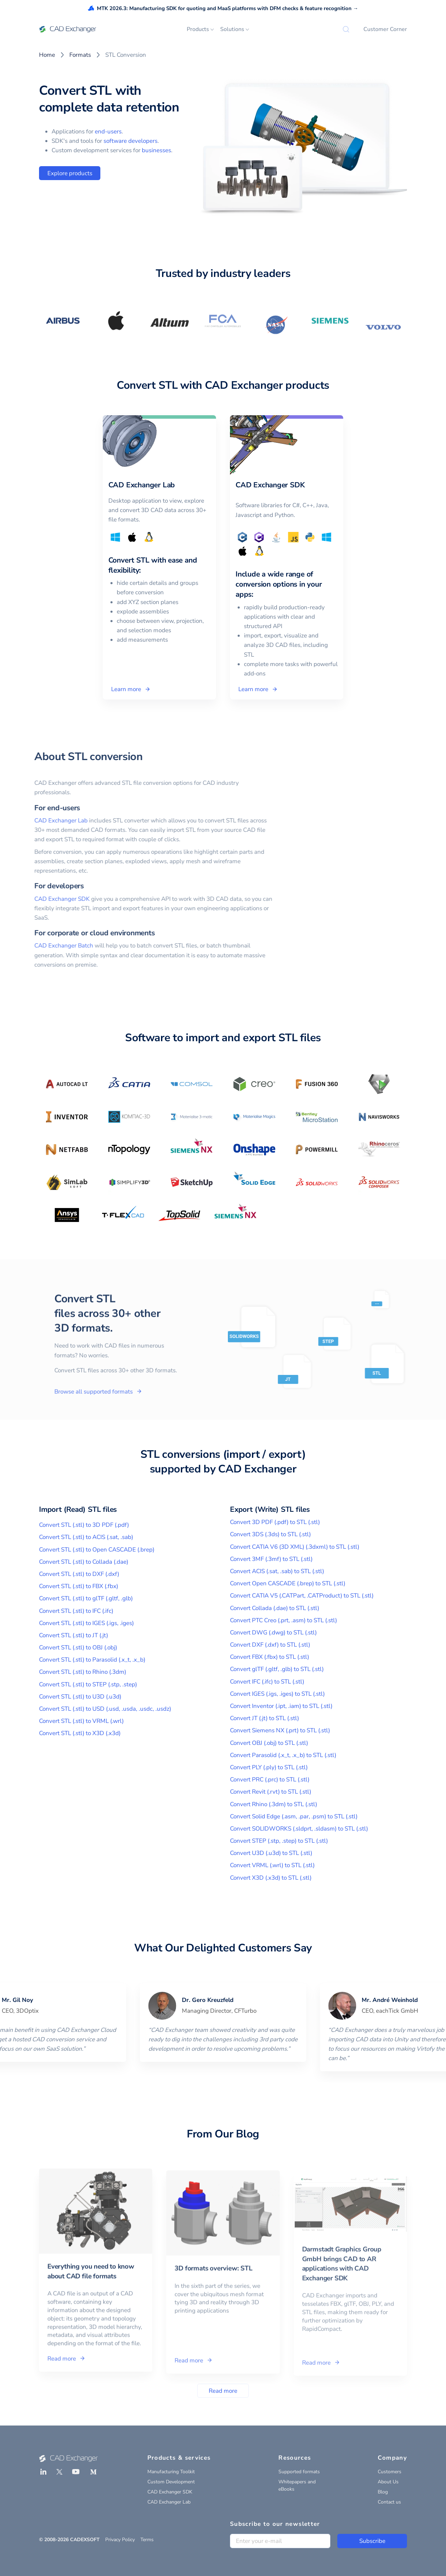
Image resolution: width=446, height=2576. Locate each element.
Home (47, 55)
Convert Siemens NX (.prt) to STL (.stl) (280, 1730)
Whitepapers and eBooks (297, 2485)
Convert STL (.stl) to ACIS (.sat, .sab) (86, 1537)
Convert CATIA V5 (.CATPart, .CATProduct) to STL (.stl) (302, 1596)
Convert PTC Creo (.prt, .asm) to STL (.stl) (283, 1620)
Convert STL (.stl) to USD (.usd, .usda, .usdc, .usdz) (105, 1709)
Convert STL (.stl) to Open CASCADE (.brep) (96, 1550)
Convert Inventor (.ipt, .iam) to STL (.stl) (281, 1706)
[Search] (346, 29)
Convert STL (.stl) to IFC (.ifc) (76, 1611)
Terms (147, 2539)
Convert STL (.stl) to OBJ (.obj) (78, 1647)
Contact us (389, 2502)
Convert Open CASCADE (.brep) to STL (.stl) (287, 1583)
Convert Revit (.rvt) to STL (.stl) (270, 1792)
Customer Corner (385, 29)
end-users (108, 131)
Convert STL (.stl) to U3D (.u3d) (80, 1697)
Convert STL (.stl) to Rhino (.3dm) (82, 1672)
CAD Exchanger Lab (34, 821)
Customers (389, 2471)
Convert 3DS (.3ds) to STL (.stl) (270, 1534)
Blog (383, 2492)
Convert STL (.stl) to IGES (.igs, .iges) (86, 1623)
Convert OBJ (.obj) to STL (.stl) (269, 1743)
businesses (156, 150)
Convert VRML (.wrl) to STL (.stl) (272, 1865)
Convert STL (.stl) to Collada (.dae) (83, 1562)
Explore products (69, 173)
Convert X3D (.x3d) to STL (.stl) (271, 1878)
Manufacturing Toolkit (171, 2471)
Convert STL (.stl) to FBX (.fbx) (78, 1586)
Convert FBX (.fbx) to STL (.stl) (269, 1657)
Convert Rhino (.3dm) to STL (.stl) (273, 1804)
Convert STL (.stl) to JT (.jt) (73, 1635)
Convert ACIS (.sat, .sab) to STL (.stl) (277, 1571)
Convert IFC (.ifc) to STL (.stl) (267, 1682)
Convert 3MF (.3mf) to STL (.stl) (271, 1559)
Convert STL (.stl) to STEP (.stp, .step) (88, 1684)
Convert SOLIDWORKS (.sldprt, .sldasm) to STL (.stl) (299, 1829)
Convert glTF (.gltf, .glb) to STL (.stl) (277, 1669)
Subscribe (372, 2541)
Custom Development (171, 2481)
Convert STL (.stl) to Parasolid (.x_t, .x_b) (92, 1660)
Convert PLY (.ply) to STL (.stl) (269, 1767)
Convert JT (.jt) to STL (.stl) (264, 1718)
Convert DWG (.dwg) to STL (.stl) (273, 1633)
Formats (80, 55)
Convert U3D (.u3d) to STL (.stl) (271, 1853)
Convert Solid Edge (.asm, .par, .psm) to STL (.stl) (293, 1816)
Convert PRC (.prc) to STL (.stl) (269, 1780)
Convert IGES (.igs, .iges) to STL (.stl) (277, 1694)
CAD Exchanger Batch (36, 946)
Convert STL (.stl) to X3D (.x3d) (80, 1733)
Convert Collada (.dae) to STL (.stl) (274, 1608)
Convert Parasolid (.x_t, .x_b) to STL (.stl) (283, 1755)
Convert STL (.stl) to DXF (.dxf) (79, 1574)
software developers (130, 141)
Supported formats (299, 2471)
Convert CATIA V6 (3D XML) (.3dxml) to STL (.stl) (294, 1547)
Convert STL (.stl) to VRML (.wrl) (81, 1721)
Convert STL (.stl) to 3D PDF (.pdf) (84, 1525)
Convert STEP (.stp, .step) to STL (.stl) (279, 1841)
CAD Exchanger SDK (35, 899)
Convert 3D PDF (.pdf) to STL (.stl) (275, 1522)
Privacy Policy (120, 2539)
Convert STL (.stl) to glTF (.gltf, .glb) (86, 1598)
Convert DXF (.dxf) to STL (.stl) (270, 1645)
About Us (388, 2481)
